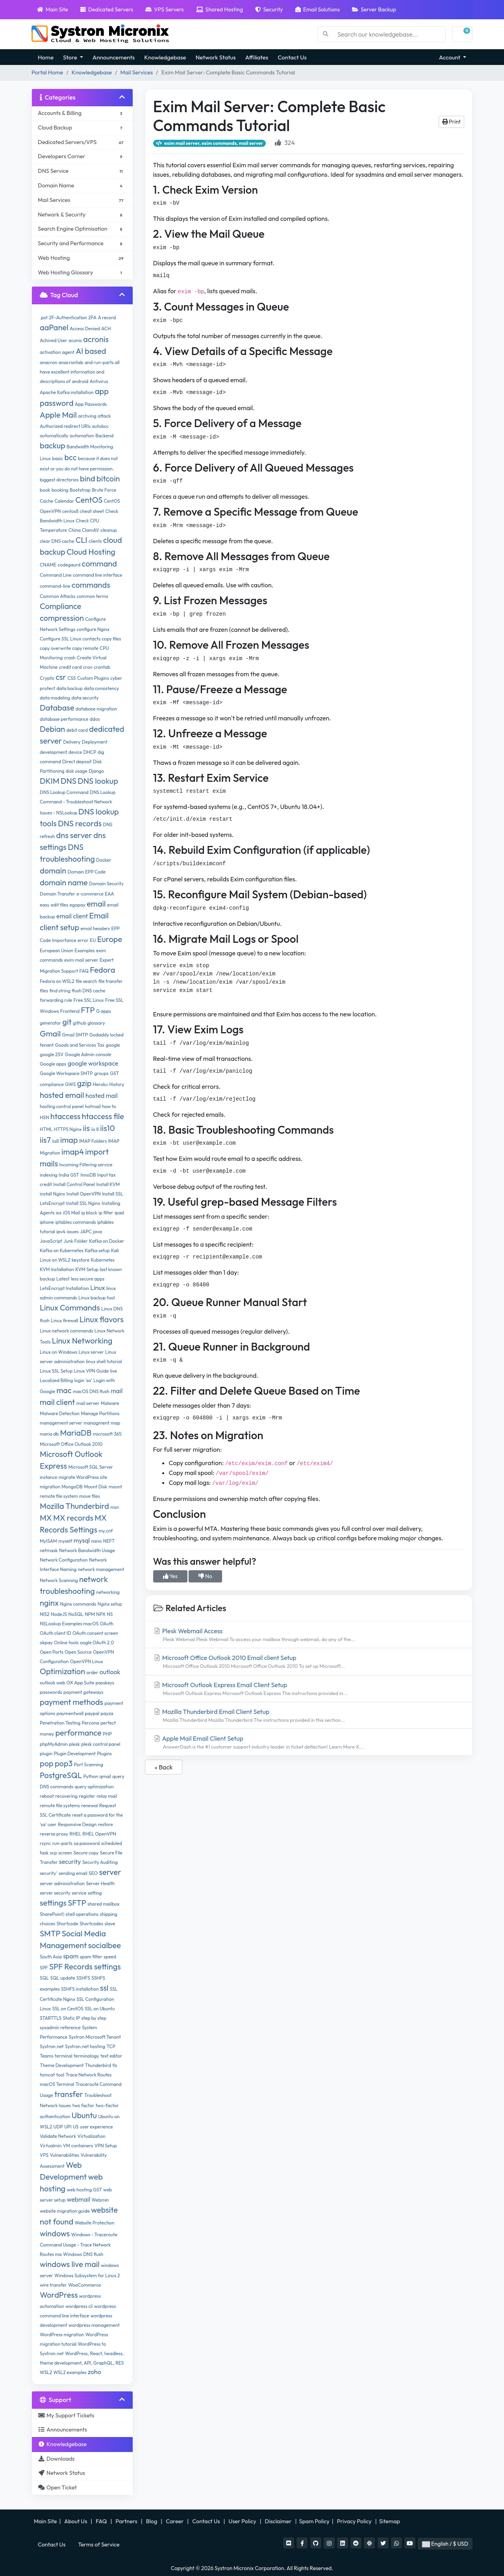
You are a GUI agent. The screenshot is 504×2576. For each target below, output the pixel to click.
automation (82, 436)
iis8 (55, 1141)
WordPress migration (62, 2334)
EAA (109, 894)
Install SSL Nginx (83, 1203)
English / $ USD (445, 2543)
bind (87, 478)
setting (95, 1893)
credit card (70, 667)
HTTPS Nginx (68, 1129)
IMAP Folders (93, 1141)
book (45, 490)
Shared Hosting (219, 9)
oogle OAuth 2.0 (97, 1642)
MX (46, 1518)
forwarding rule (56, 1000)
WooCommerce (84, 2285)
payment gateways (83, 1692)
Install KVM (108, 1184)
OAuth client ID (55, 1633)
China (75, 530)
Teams (47, 2056)
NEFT (109, 1541)
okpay (46, 1642)
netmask (49, 1550)
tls (114, 2065)
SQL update (62, 1978)
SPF (44, 1968)
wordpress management (94, 2325)
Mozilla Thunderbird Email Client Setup (309, 1716)
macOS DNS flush (91, 1391)
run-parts (62, 1843)
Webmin (100, 2200)
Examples (84, 950)
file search (86, 981)
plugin (46, 1753)
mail (116, 1391)
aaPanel (54, 327)
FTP (88, 1010)
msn (114, 1507)
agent (68, 352)
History (116, 1084)
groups (101, 1073)
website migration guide (65, 2211)
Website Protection (95, 2223)
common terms (92, 596)
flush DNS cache (88, 991)
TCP (111, 2046)
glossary (96, 1023)
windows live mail (70, 2264)
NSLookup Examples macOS (69, 1624)
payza (107, 1713)
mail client (57, 1402)
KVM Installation (57, 1269)
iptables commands (75, 1222)
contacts (91, 639)
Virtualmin (51, 2146)
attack (104, 416)
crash (70, 658)
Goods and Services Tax (79, 1045)
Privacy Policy (355, 2521)
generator (50, 1023)
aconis (75, 340)
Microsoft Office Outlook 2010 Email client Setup (309, 1662)
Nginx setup (110, 1604)
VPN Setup (105, 2146)
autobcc (100, 426)
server (110, 1872)
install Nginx (52, 1194)
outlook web (52, 1683)
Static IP (71, 2018)
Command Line (56, 575)
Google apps (53, 1064)
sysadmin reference (60, 2027)
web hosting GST (84, 2190)
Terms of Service (98, 2544)
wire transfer (53, 2285)
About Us (76, 2521)
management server (61, 1423)
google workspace (93, 1063)
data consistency (101, 688)
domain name (64, 882)
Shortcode (67, 1923)
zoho (94, 2372)
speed (110, 1957)
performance (78, 1733)
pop (47, 1763)
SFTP (77, 1903)
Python (90, 1776)
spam (70, 1956)
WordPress (59, 2295)
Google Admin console (88, 1054)
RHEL (76, 1834)
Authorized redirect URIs (65, 426)
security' (48, 1873)
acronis (95, 339)
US (76, 2127)
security (70, 1861)
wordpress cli (79, 2306)
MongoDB (72, 1487)
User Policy (243, 2521)
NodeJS (59, 1614)
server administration (62, 1883)
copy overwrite (55, 648)
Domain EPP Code (86, 872)
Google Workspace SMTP (66, 1073)
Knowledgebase (165, 57)
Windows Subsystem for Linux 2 (87, 2275)
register (87, 1796)
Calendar (64, 501)
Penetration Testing (60, 1723)
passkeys (105, 1683)
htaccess (65, 1116)
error (83, 940)
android (80, 381)
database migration (96, 709)
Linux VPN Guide (91, 1371)
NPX (101, 1614)
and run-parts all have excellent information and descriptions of (80, 371)
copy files (111, 639)
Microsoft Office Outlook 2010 (71, 1444)
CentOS (88, 500)
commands (91, 585)
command (99, 563)
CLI (81, 540)
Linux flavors (102, 1319)
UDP (58, 2127)
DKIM (49, 781)
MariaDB (76, 1433)
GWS (70, 1084)
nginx (49, 1603)
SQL (44, 1978)
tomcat (47, 2075)
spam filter (91, 1957)
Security (269, 9)
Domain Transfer (57, 894)
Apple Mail (58, 415)
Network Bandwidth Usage (87, 1550)
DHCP (89, 752)
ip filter (105, 1213)
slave (109, 1923)
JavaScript (51, 1241)
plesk (74, 1744)
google (113, 1045)
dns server (74, 835)
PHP (107, 1734)
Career (174, 2521)
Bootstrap (80, 490)
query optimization (93, 1787)
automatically (54, 436)
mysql (82, 1540)
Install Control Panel (74, 1184)
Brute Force (104, 490)
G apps (103, 1011)
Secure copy (85, 1853)
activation (50, 352)
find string (59, 991)
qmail (105, 1776)
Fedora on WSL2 (57, 981)
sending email (73, 1873)
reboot (47, 1796)
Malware (110, 1403)
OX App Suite (80, 1683)
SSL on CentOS (67, 2009)
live (113, 1371)
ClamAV (90, 530)
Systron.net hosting (85, 2046)
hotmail (93, 1106)
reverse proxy (54, 1834)
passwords (51, 1692)
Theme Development (61, 2065)
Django (96, 771)
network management (101, 1569)
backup (52, 445)
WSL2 (46, 2372)
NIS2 (45, 1614)
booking (60, 490)
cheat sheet (92, 511)
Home (46, 57)
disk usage (76, 771)
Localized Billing (56, 1380)
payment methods (71, 1702)
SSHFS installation (80, 1989)
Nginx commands (78, 1604)
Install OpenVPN (84, 1194)
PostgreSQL (61, 1775)
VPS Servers (164, 9)
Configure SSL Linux (60, 639)
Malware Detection (60, 1413)
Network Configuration (64, 1560)
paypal (92, 1713)
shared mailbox (103, 1904)
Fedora (102, 970)
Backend (104, 436)
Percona (90, 1723)
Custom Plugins (93, 678)
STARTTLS (50, 2018)
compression (62, 618)
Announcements (114, 57)
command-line (55, 586)
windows (55, 2233)
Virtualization (91, 2136)
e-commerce (90, 894)
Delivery (71, 742)
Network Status (216, 57)
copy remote (85, 648)
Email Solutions (317, 9)
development (53, 752)
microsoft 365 (107, 1434)
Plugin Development (74, 1753)
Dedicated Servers (106, 9)
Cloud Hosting (91, 552)
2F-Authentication (68, 317)
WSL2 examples (69, 2372)
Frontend (70, 1011)
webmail (78, 2199)
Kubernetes (102, 1260)
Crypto (47, 678)
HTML (46, 1129)
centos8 (70, 511)
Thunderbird (98, 2065)
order (92, 1672)
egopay (77, 905)
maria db (49, 1434)
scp (53, 1853)
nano (96, 1541)
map (115, 1423)
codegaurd (69, 565)
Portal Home (47, 72)
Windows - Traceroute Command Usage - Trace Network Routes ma (78, 2244)
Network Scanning (59, 1580)
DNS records (80, 823)
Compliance (60, 606)
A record (107, 317)
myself (65, 1541)
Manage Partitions (100, 1413)
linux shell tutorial (104, 1361)
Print (451, 121)
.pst (44, 317)
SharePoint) (52, 1914)
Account (450, 57)
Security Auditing (100, 1862)
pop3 (63, 1763)
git (66, 1022)
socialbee (104, 1945)
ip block (89, 1213)
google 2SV (51, 1054)
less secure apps (87, 1279)
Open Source (78, 1652)
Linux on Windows (58, 1352)
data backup (69, 688)
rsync (45, 1843)
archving (87, 416)
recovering (66, 1796)
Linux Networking (82, 1340)
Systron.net (52, 2046)
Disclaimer (279, 2521)
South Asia (51, 1957)
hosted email (62, 1095)
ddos (95, 719)
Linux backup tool (96, 1298)
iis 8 (95, 1129)
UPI (67, 2127)
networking (108, 1592)
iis (86, 1128)
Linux (97, 1288)
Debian (52, 729)
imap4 (72, 1152)
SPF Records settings (85, 1966)
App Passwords (91, 404)
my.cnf (105, 1531)
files (44, 991)
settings (53, 1903)
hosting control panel (61, 1106)
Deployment (94, 742)
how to (109, 1106)
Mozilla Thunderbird (74, 1506)
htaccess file (103, 1116)
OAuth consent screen (95, 1633)
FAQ (84, 971)
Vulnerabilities (65, 2155)
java (97, 1231)
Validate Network (58, 2136)
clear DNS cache (57, 541)
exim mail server (81, 960)
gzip (84, 1083)
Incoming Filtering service (86, 1165)
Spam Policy (315, 2521)
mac (64, 1390)
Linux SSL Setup (56, 1371)
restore (105, 1824)
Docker (103, 860)
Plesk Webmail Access (309, 1635)
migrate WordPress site (83, 1477)
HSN (44, 1117)
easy (45, 905)
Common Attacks (58, 596)
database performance (64, 719)
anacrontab (71, 362)
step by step (93, 2018)
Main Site (52, 9)
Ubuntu (84, 2115)
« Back (164, 1767)
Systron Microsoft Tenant (95, 2037)
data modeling (55, 698)
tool (60, 2075)
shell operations (82, 1914)
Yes (170, 1576)
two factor (83, 2105)
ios (59, 1213)
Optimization (62, 1671)
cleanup (108, 530)
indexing (48, 1175)
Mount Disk (95, 1487)
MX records (73, 1518)
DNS (68, 781)
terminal (63, 2056)
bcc (70, 457)
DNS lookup (98, 781)
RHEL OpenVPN (99, 1834)
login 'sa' (83, 1380)
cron (88, 667)
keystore (80, 1260)
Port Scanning (88, 1764)
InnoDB (88, 1175)
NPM (90, 1614)
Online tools (66, 1642)
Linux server (91, 1352)
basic (57, 458)
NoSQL (76, 1614)
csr (61, 677)
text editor (111, 2056)
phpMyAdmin (54, 1744)
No (205, 1576)
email (96, 904)
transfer (68, 2094)
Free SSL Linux (89, 1000)
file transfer (110, 981)
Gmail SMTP (75, 1035)
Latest (63, 1279)
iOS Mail (71, 1213)
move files (89, 1496)
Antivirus (99, 381)
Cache (46, 501)
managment (96, 1423)
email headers (95, 928)
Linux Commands (70, 1307)
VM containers (78, 2146)
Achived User (53, 340)
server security (55, 1893)
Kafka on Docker (106, 1241)
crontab (102, 667)
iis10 (107, 1128)
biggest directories (59, 480)
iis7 (45, 1140)
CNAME (48, 565)
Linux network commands (66, 1331)
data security (84, 698)
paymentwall (70, 1713)
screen (65, 1853)
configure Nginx (93, 629)
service (79, 1893)
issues (73, 1231)
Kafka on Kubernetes (61, 1250)
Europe (109, 939)
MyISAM (48, 1541)
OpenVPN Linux (86, 1661)
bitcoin (108, 478)
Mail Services (136, 72)
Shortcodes (91, 1923)
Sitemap (390, 2521)
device (75, 752)
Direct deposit (77, 761)
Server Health (100, 1883)
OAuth (106, 1624)
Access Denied (85, 328)
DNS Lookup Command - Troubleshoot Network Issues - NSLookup (77, 802)
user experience (96, 2127)
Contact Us (292, 57)
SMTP (50, 1933)
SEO (93, 1873)
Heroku (100, 1084)
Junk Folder (75, 1241)
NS (110, 1614)
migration (50, 1487)
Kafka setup (97, 1250)
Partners (127, 2521)
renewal (89, 1805)
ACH (106, 328)
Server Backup (374, 9)
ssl (104, 1988)
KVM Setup (86, 1269)
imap (69, 1140)
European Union (56, 950)
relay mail (106, 1796)
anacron (48, 362)
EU (93, 940)
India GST (69, 1175)
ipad (119, 1213)
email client (72, 916)
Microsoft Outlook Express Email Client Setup (309, 1689)
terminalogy (86, 2056)
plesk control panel (100, 1744)
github (79, 1023)
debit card (77, 730)
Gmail (50, 1033)
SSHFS (83, 1978)
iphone (47, 1222)
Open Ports (51, 1652)
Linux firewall (64, 1320)
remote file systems (60, 1805)
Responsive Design (77, 1824)
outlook (110, 1672)
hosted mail (101, 1095)
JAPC (85, 1231)
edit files (59, 905)
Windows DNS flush (83, 2254)
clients (95, 541)
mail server (88, 1403)
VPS (44, 2155)
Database (57, 707)
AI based (91, 351)
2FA (92, 317)
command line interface (97, 575)
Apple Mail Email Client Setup (309, 1742)
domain (53, 870)
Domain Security (106, 883)
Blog (152, 2521)
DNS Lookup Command (64, 792)
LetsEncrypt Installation (64, 1288)
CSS (71, 678)
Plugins (104, 1753)
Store (70, 57)
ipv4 (60, 1231)
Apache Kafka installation (67, 392)
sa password (87, 1843)
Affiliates (257, 57)
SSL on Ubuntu (100, 2009)
